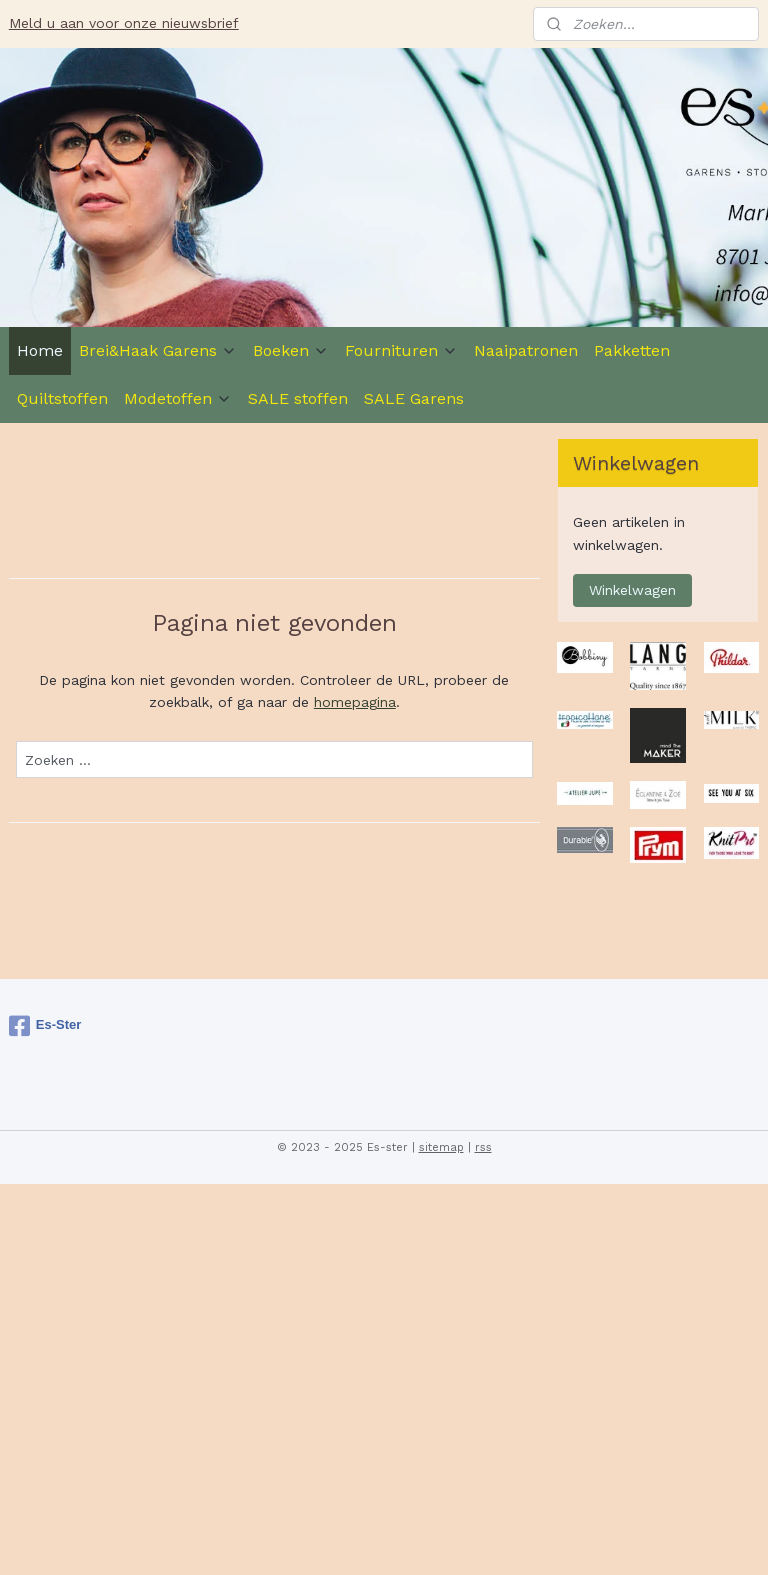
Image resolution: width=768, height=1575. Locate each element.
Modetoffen (178, 398)
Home (40, 350)
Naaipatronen (526, 350)
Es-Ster (45, 1026)
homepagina (355, 702)
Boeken (291, 350)
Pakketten (632, 350)
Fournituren (401, 350)
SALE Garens (414, 398)
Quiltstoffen (62, 398)
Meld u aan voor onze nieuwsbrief (124, 23)
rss (483, 1147)
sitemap (441, 1147)
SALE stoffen (298, 398)
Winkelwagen (632, 590)
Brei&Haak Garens (158, 350)
